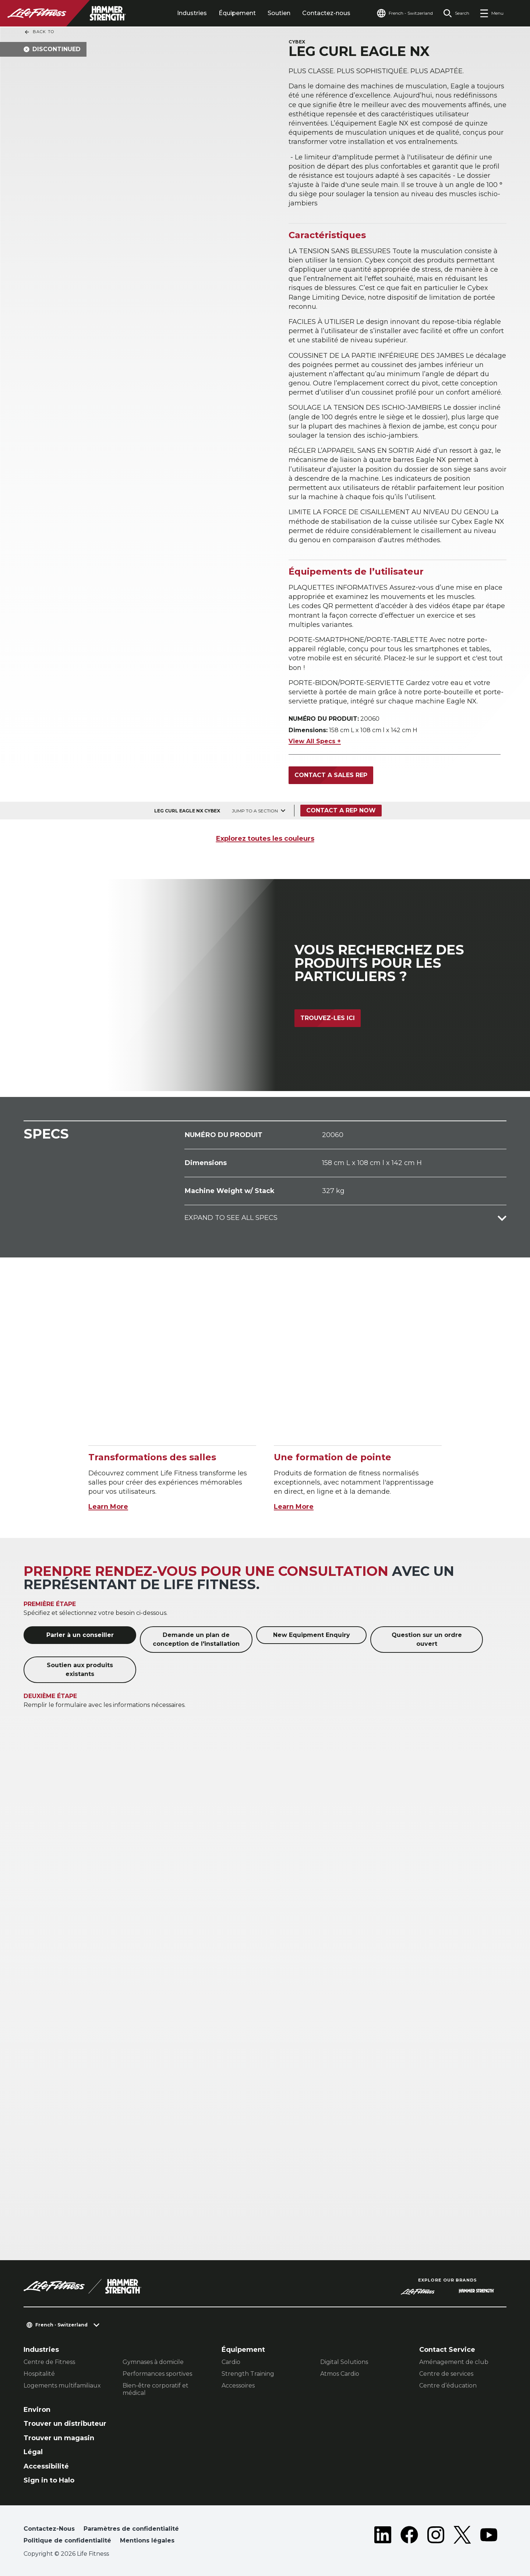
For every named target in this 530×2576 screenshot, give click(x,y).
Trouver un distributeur (65, 2424)
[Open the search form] (456, 13)
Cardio (231, 2361)
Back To (39, 32)
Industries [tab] (192, 13)
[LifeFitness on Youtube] (489, 2536)
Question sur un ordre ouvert (427, 1639)
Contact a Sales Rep (330, 775)
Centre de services (446, 2373)
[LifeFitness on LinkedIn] (383, 2536)
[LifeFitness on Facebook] (409, 2536)
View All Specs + (315, 741)
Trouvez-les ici (327, 1017)
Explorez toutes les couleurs (265, 838)
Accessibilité (46, 2466)
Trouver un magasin (59, 2438)
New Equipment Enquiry (311, 1634)
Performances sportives (157, 2373)
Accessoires (238, 2385)
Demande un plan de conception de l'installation (196, 1639)
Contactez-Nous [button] (49, 2528)
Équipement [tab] (237, 13)
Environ (37, 2410)
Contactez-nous (326, 13)
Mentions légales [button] (147, 2540)
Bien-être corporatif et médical (155, 2389)
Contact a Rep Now (341, 810)
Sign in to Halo (49, 2480)
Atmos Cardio (339, 2373)
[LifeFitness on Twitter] (462, 2536)
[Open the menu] (491, 13)
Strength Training (248, 2373)
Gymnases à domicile (153, 2361)
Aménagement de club (453, 2361)
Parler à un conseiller (80, 1634)
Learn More (108, 1507)
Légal (33, 2452)
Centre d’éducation (448, 2385)
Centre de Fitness (49, 2361)
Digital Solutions (344, 2361)
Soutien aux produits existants (80, 1669)
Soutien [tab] (279, 13)
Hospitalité (39, 2373)
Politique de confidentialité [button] (67, 2540)
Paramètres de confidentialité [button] (131, 2528)
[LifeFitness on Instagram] (436, 2536)
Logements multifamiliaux (62, 2385)
